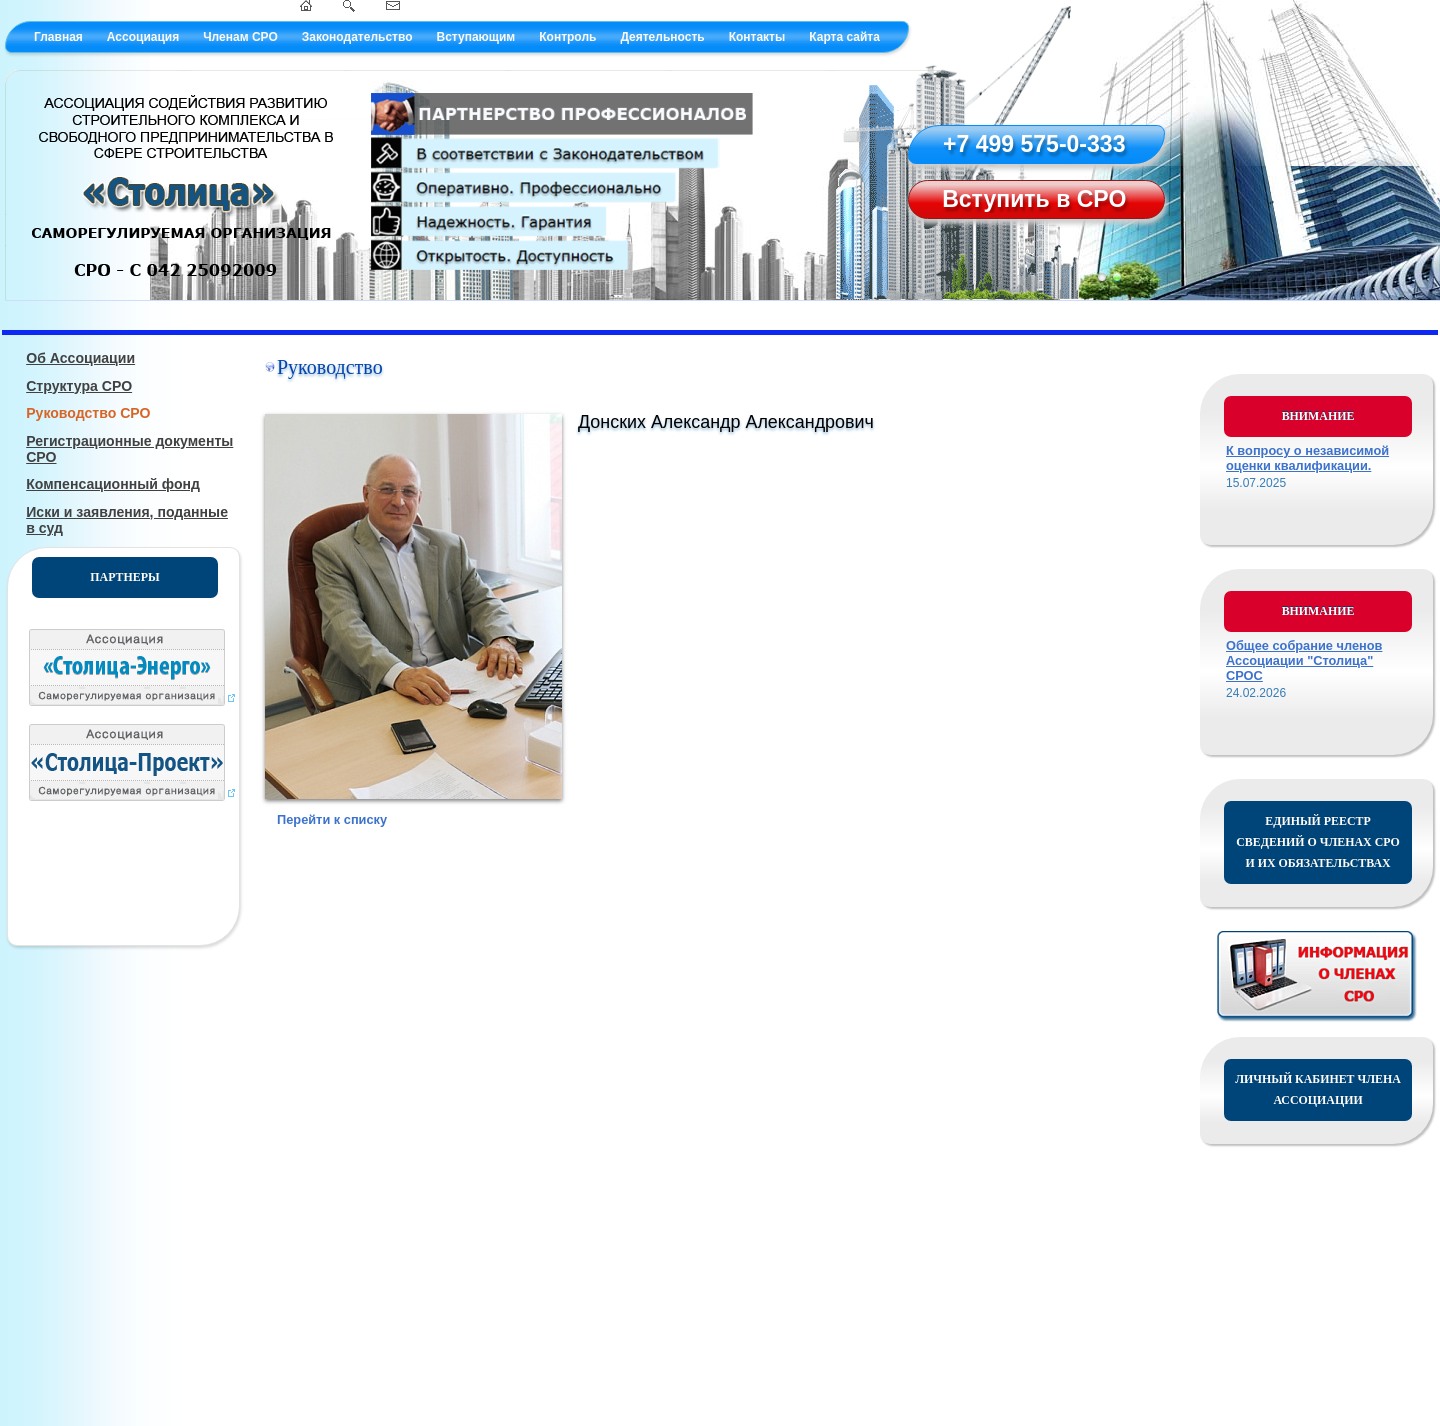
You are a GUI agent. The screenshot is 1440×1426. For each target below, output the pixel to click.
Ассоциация (143, 37)
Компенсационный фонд (113, 484)
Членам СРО (240, 37)
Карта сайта (844, 37)
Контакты (757, 37)
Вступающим (475, 37)
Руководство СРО (88, 413)
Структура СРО (79, 386)
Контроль (567, 37)
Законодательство (357, 37)
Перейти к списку (332, 819)
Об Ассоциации (80, 358)
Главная (58, 37)
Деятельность (662, 37)
